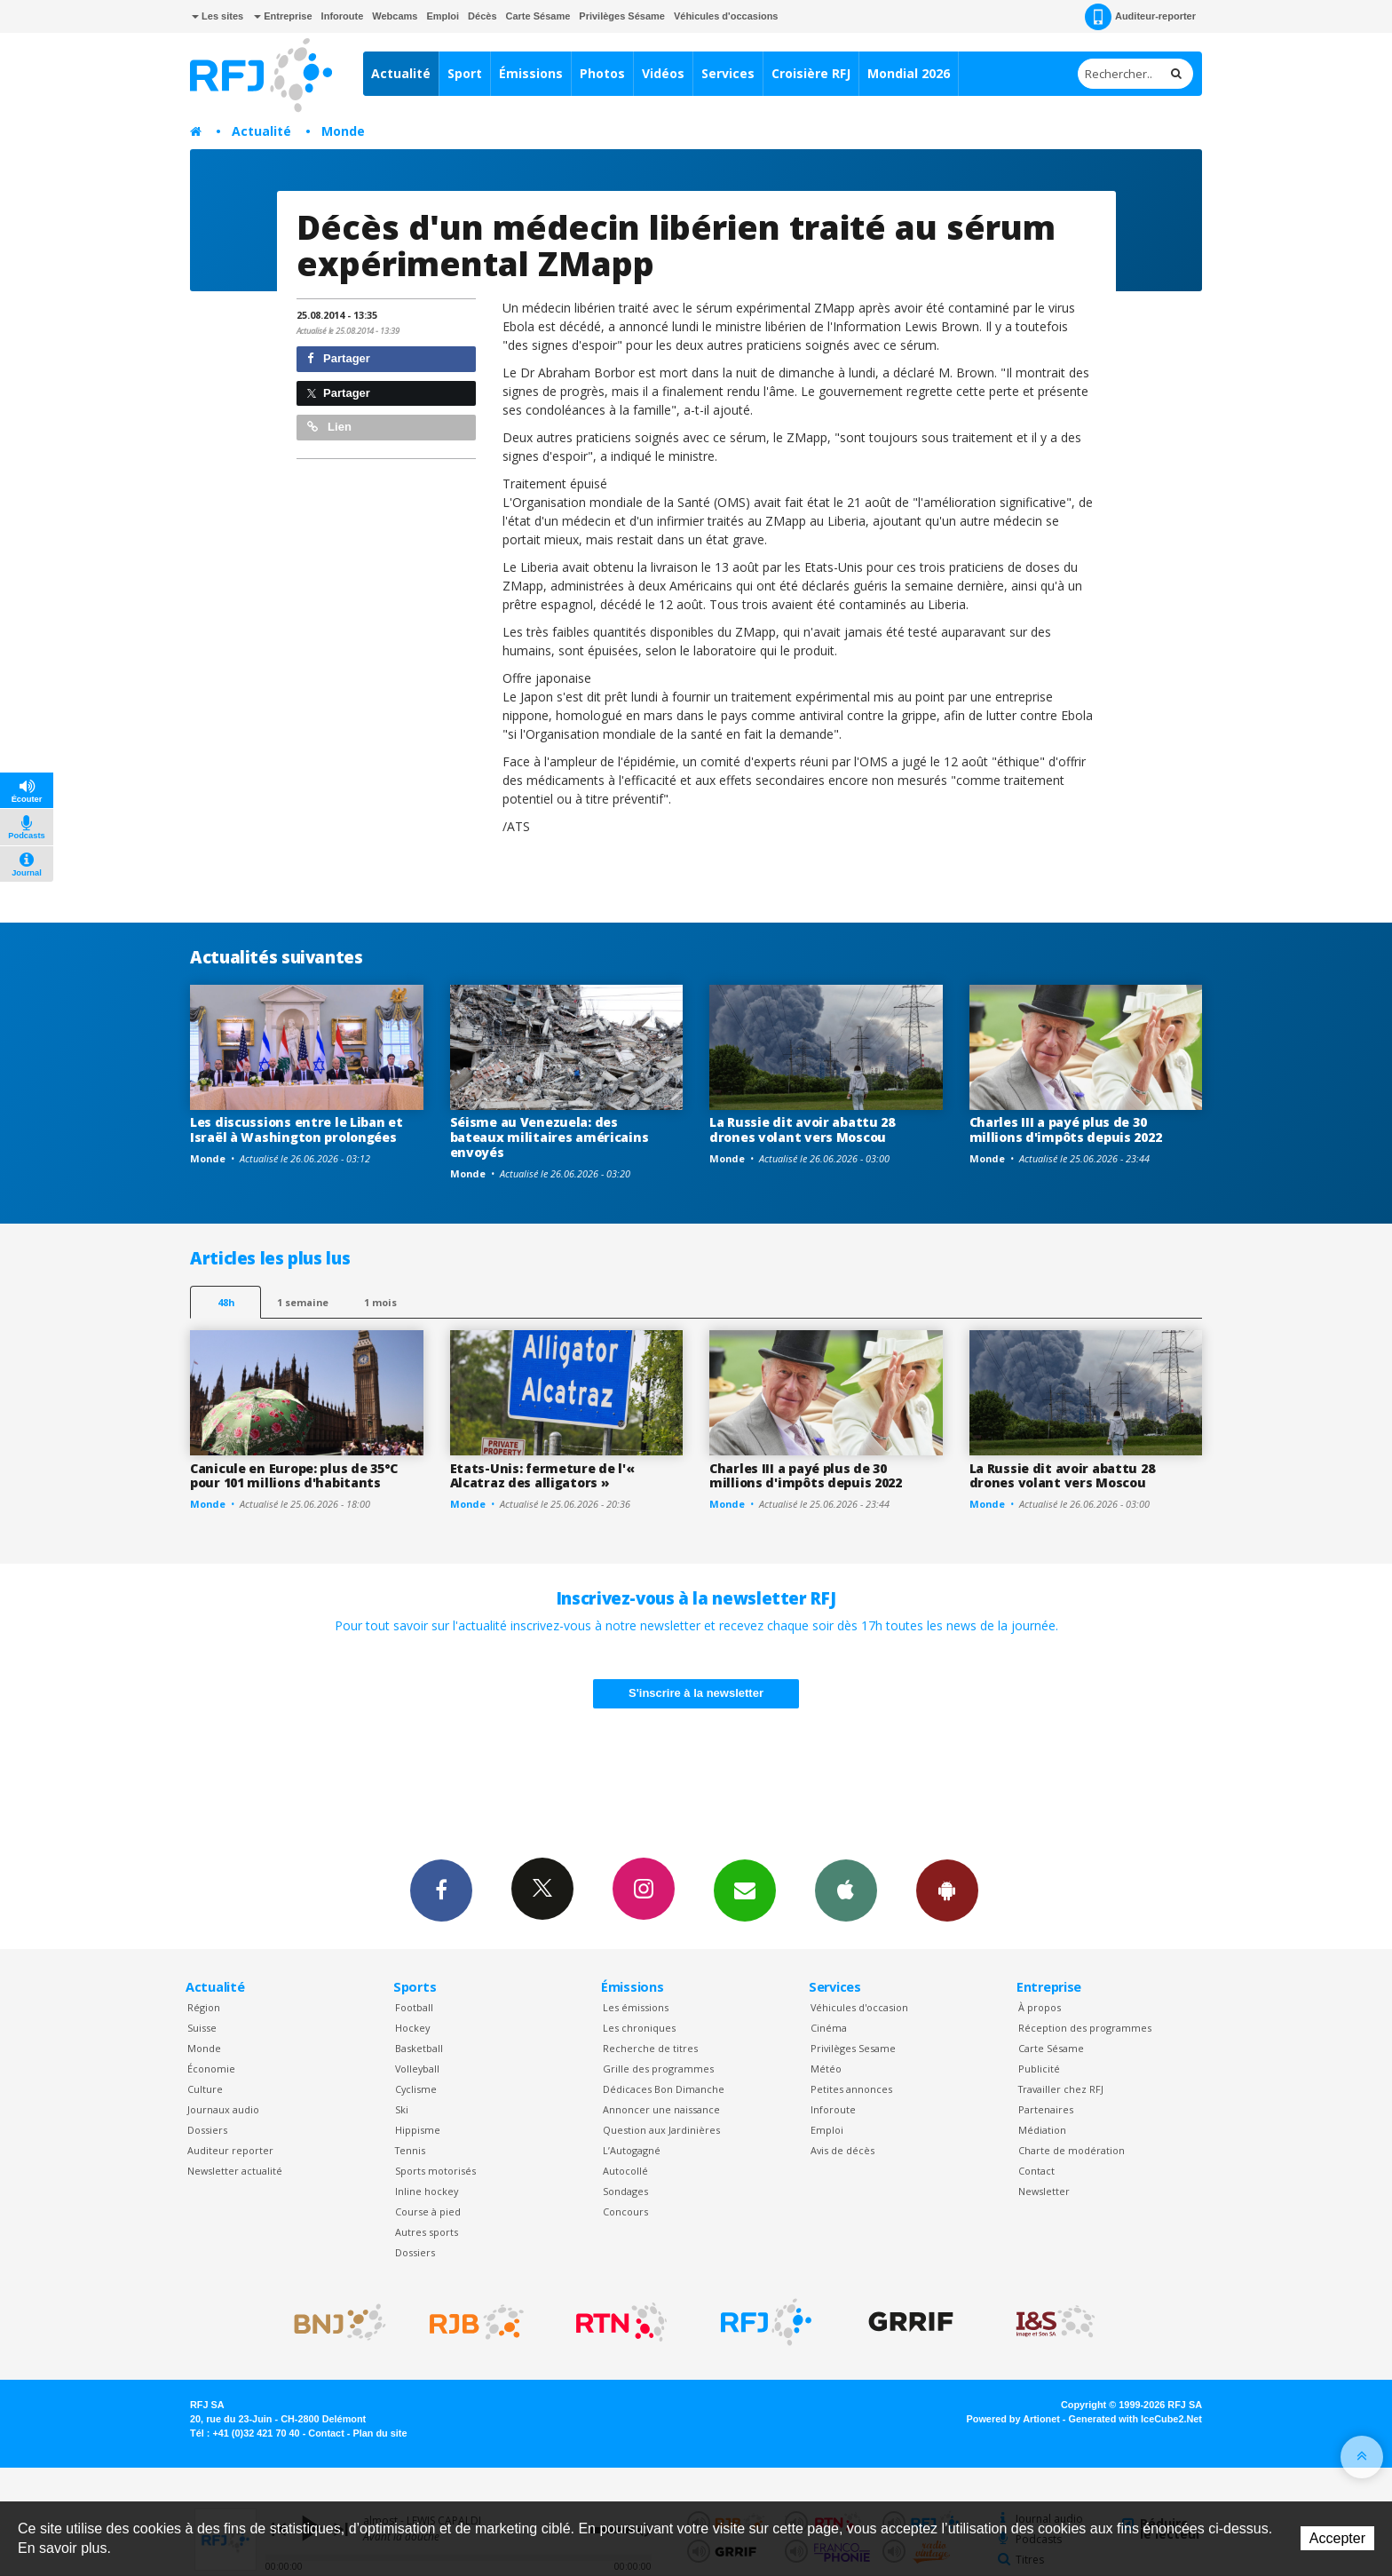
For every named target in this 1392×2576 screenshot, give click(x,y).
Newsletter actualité (234, 2170)
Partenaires (1045, 2109)
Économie (211, 2068)
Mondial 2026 (908, 73)
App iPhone (846, 1889)
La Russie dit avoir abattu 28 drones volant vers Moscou (802, 1129)
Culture (205, 2089)
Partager (338, 358)
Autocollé (625, 2170)
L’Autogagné (631, 2150)
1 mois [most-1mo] (380, 1302)
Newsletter (1044, 2191)
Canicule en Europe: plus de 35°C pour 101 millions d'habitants (294, 1476)
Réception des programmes (1084, 2027)
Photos (602, 73)
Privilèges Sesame (853, 2048)
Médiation (1042, 2130)
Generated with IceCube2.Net (1135, 2419)
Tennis (410, 2150)
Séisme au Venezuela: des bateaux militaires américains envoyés (549, 1137)
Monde (343, 131)
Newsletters (745, 1889)
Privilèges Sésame (622, 16)
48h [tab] (226, 1302)
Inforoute (342, 16)
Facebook (441, 1889)
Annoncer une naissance (661, 2109)
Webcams (394, 16)
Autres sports (426, 2232)
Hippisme (417, 2130)
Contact (1036, 2170)
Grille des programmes (658, 2068)
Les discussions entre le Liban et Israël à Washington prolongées (296, 1129)
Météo (826, 2068)
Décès (482, 16)
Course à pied (428, 2211)
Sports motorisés (435, 2170)
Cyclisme (416, 2089)
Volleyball (417, 2068)
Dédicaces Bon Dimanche (663, 2089)
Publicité (1039, 2068)
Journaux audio (223, 2109)
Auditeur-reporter (1140, 17)
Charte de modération (1071, 2150)
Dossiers (207, 2130)
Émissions (531, 73)
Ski (401, 2109)
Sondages (625, 2191)
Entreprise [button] (283, 16)
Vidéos (663, 73)
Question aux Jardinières (661, 2130)
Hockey (412, 2027)
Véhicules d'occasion (859, 2007)
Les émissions (635, 2007)
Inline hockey (426, 2191)
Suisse (202, 2027)
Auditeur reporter (230, 2150)
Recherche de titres (650, 2048)
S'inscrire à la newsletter (696, 1693)
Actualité (401, 73)
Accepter (1337, 2538)
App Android (947, 1889)
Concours (625, 2211)
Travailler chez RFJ (1060, 2089)
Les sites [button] (217, 16)
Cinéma (829, 2027)
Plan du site (379, 2433)
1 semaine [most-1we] (302, 1302)
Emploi (442, 16)
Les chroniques (639, 2027)
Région (203, 2007)
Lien (329, 426)
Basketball (419, 2048)
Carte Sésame (538, 16)
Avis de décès (842, 2150)
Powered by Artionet (1013, 2419)
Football (414, 2007)
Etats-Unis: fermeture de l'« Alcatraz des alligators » (542, 1476)
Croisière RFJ (810, 73)
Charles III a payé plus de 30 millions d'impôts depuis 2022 (1065, 1129)
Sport (464, 73)
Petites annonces (851, 2089)
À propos (1039, 2007)
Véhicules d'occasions (726, 16)
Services (728, 73)
